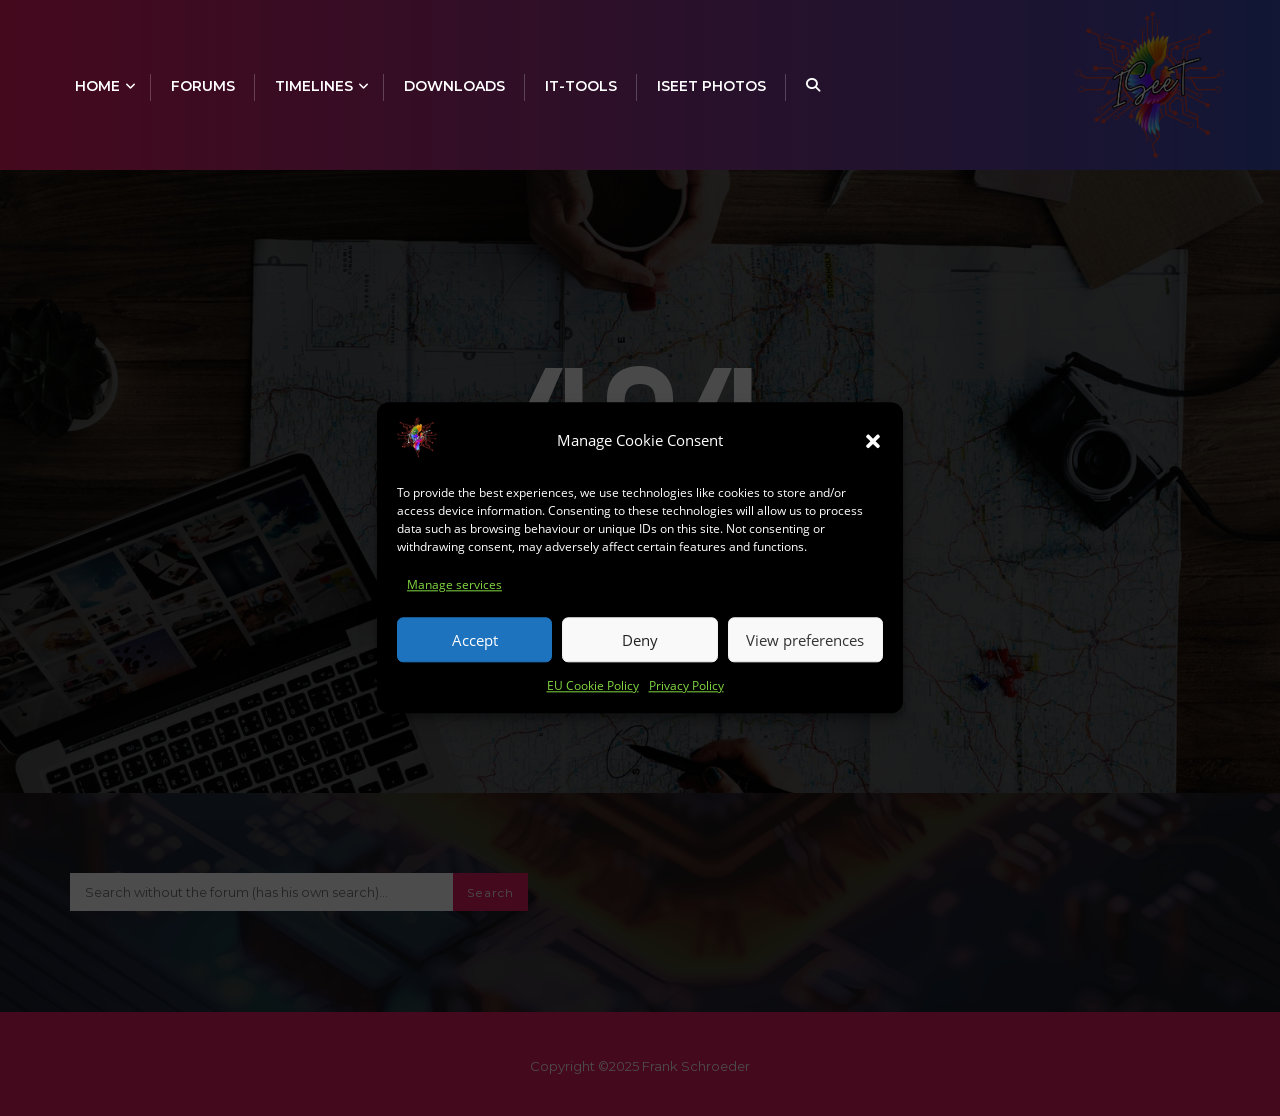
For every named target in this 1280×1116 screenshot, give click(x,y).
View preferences (805, 646)
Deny (640, 646)
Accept (475, 646)
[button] (873, 446)
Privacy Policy (686, 691)
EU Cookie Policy (593, 691)
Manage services (454, 590)
